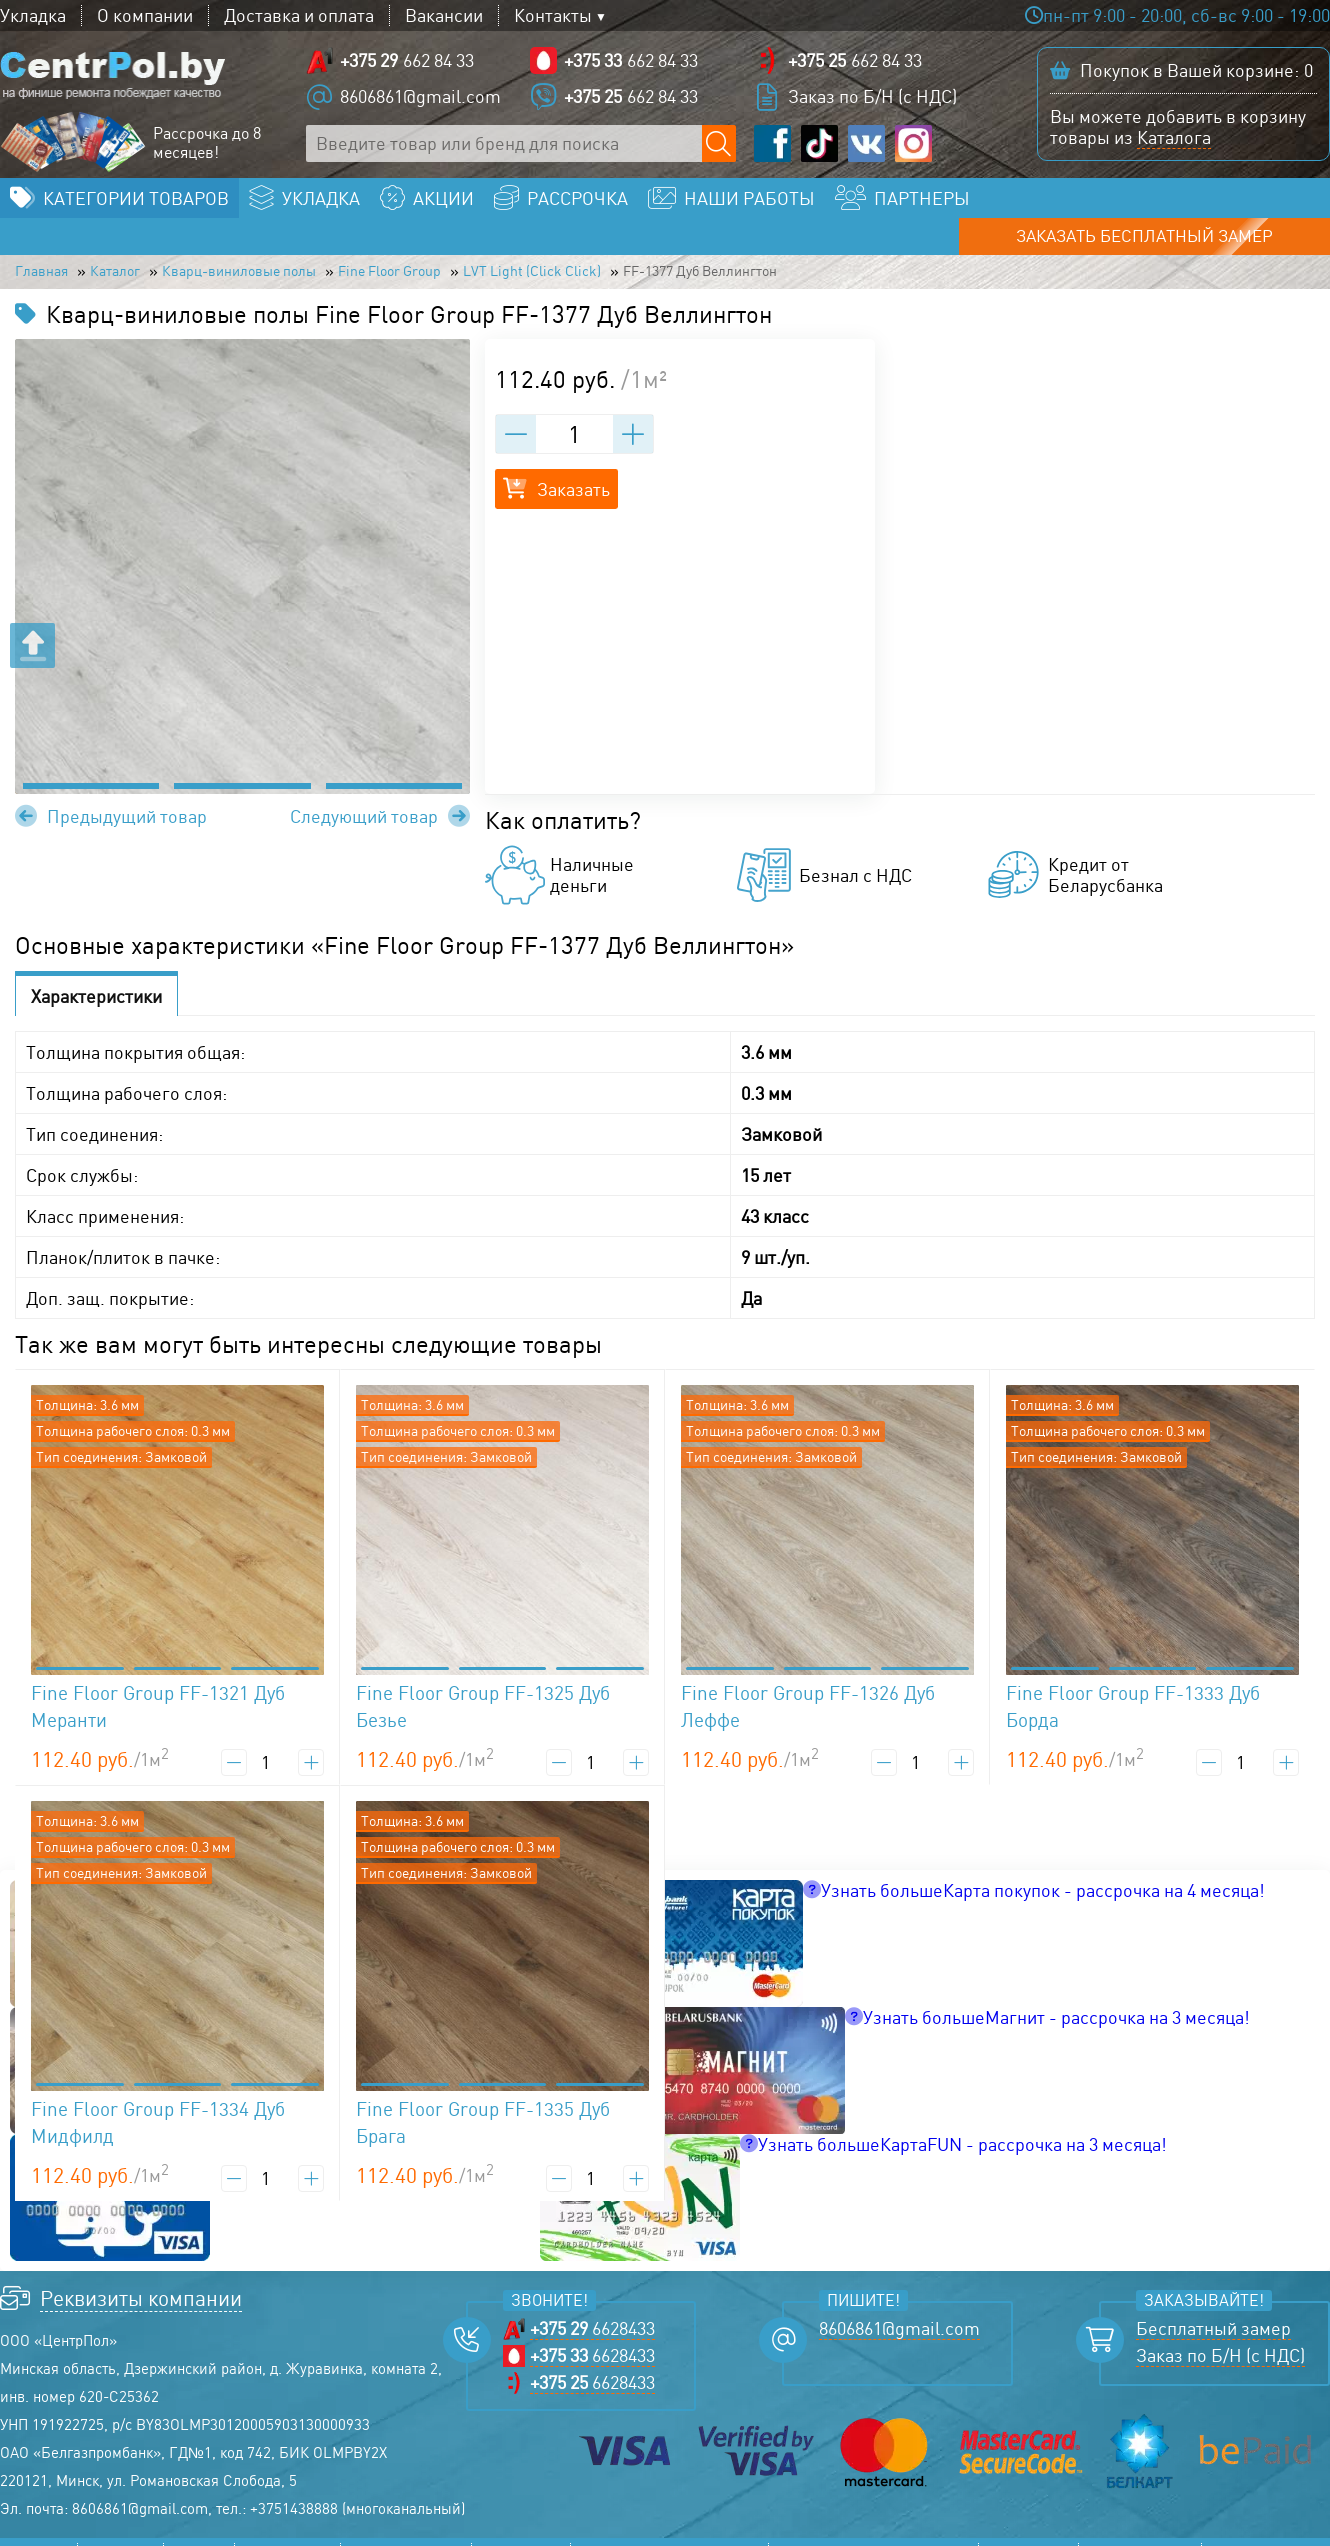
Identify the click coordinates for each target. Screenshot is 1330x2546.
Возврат (1246, 2530)
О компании (145, 15)
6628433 (592, 2305)
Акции (199, 2530)
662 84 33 (407, 64)
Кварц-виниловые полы (298, 246)
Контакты (553, 15)
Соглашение (1140, 2530)
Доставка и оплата (299, 15)
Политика (1028, 2530)
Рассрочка (287, 2530)
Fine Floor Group (491, 246)
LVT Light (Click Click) (671, 246)
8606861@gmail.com (420, 100)
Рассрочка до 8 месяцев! (207, 147)
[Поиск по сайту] (720, 147)
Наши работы (406, 2530)
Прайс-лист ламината (669, 2530)
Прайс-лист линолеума (873, 2530)
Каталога (1174, 141)
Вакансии (444, 15)
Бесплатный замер (1213, 2305)
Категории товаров (136, 206)
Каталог (140, 246)
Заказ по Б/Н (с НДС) (872, 100)
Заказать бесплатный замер (1184, 206)
